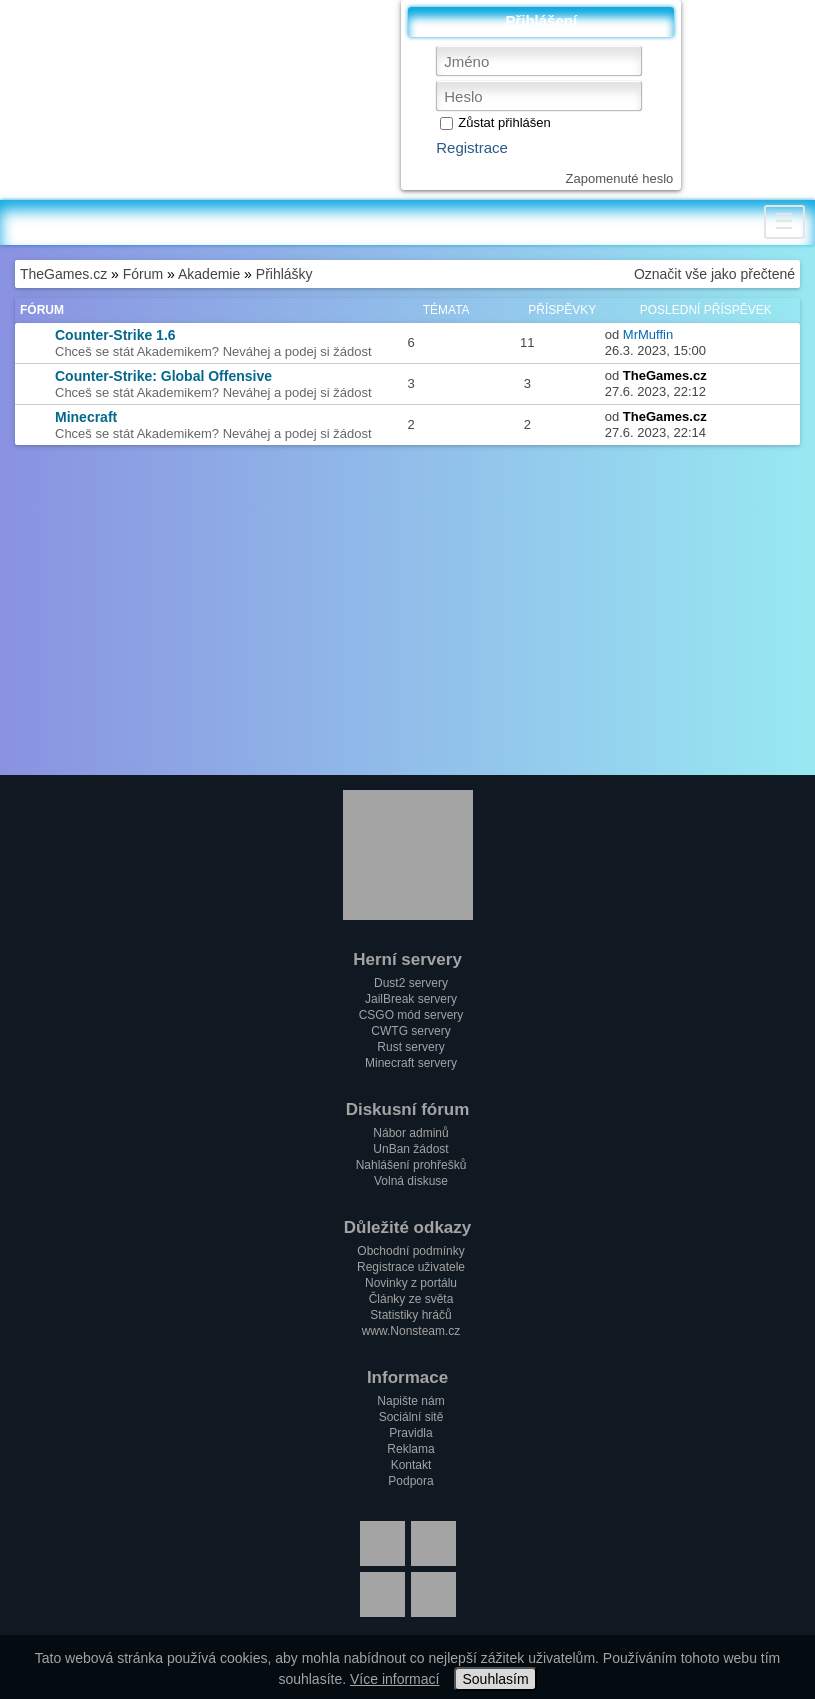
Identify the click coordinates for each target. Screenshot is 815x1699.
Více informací (394, 1679)
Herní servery (407, 960)
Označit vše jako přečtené (714, 274)
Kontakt (411, 1465)
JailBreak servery (411, 999)
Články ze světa (411, 1299)
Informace (407, 1378)
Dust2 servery (411, 983)
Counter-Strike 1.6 (115, 335)
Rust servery (410, 1047)
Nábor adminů (410, 1133)
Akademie (209, 274)
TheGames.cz (63, 274)
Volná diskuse (411, 1181)
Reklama (410, 1449)
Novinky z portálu (411, 1283)
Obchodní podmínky (410, 1251)
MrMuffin (648, 334)
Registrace (472, 147)
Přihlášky (284, 274)
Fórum (143, 274)
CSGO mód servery (411, 1015)
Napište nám (410, 1401)
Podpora (410, 1481)
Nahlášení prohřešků (411, 1165)
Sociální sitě (411, 1417)
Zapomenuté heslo (620, 178)
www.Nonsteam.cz (411, 1331)
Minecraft (86, 417)
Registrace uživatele (411, 1267)
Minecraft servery (411, 1063)
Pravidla (410, 1433)
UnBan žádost (410, 1149)
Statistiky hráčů (410, 1315)
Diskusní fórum (408, 1110)
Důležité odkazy (408, 1228)
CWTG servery (410, 1031)
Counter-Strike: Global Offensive (163, 376)
